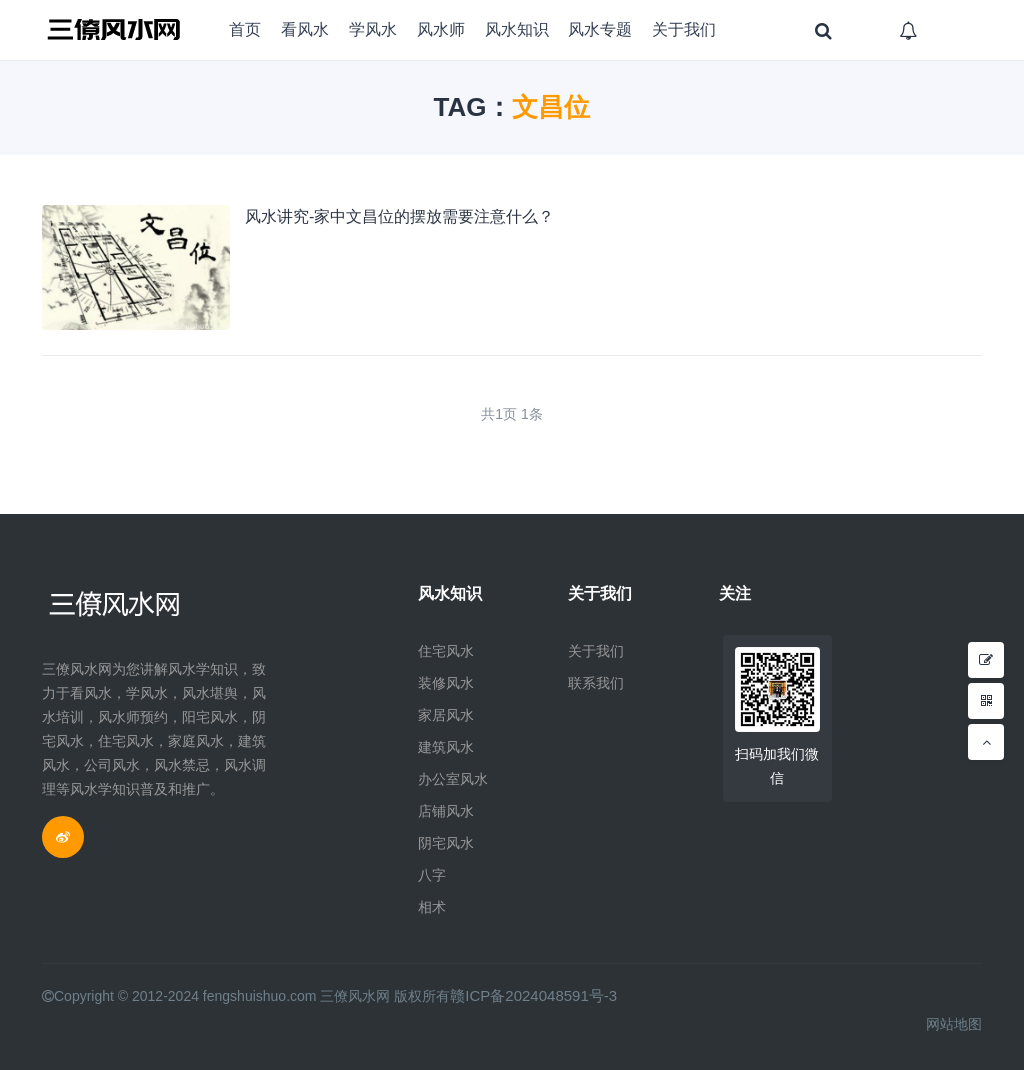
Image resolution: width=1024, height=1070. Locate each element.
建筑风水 (446, 747)
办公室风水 (453, 779)
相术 (432, 907)
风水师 (441, 29)
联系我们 (596, 683)
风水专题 (600, 29)
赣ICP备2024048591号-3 (528, 996)
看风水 (305, 29)
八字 (432, 875)
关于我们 (684, 29)
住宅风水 (446, 651)
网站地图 (954, 1024)
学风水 (373, 29)
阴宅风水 (446, 843)
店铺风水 (446, 811)
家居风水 (446, 715)
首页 (245, 29)
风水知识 (517, 29)
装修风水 (446, 683)
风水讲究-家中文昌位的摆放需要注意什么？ (399, 216)
